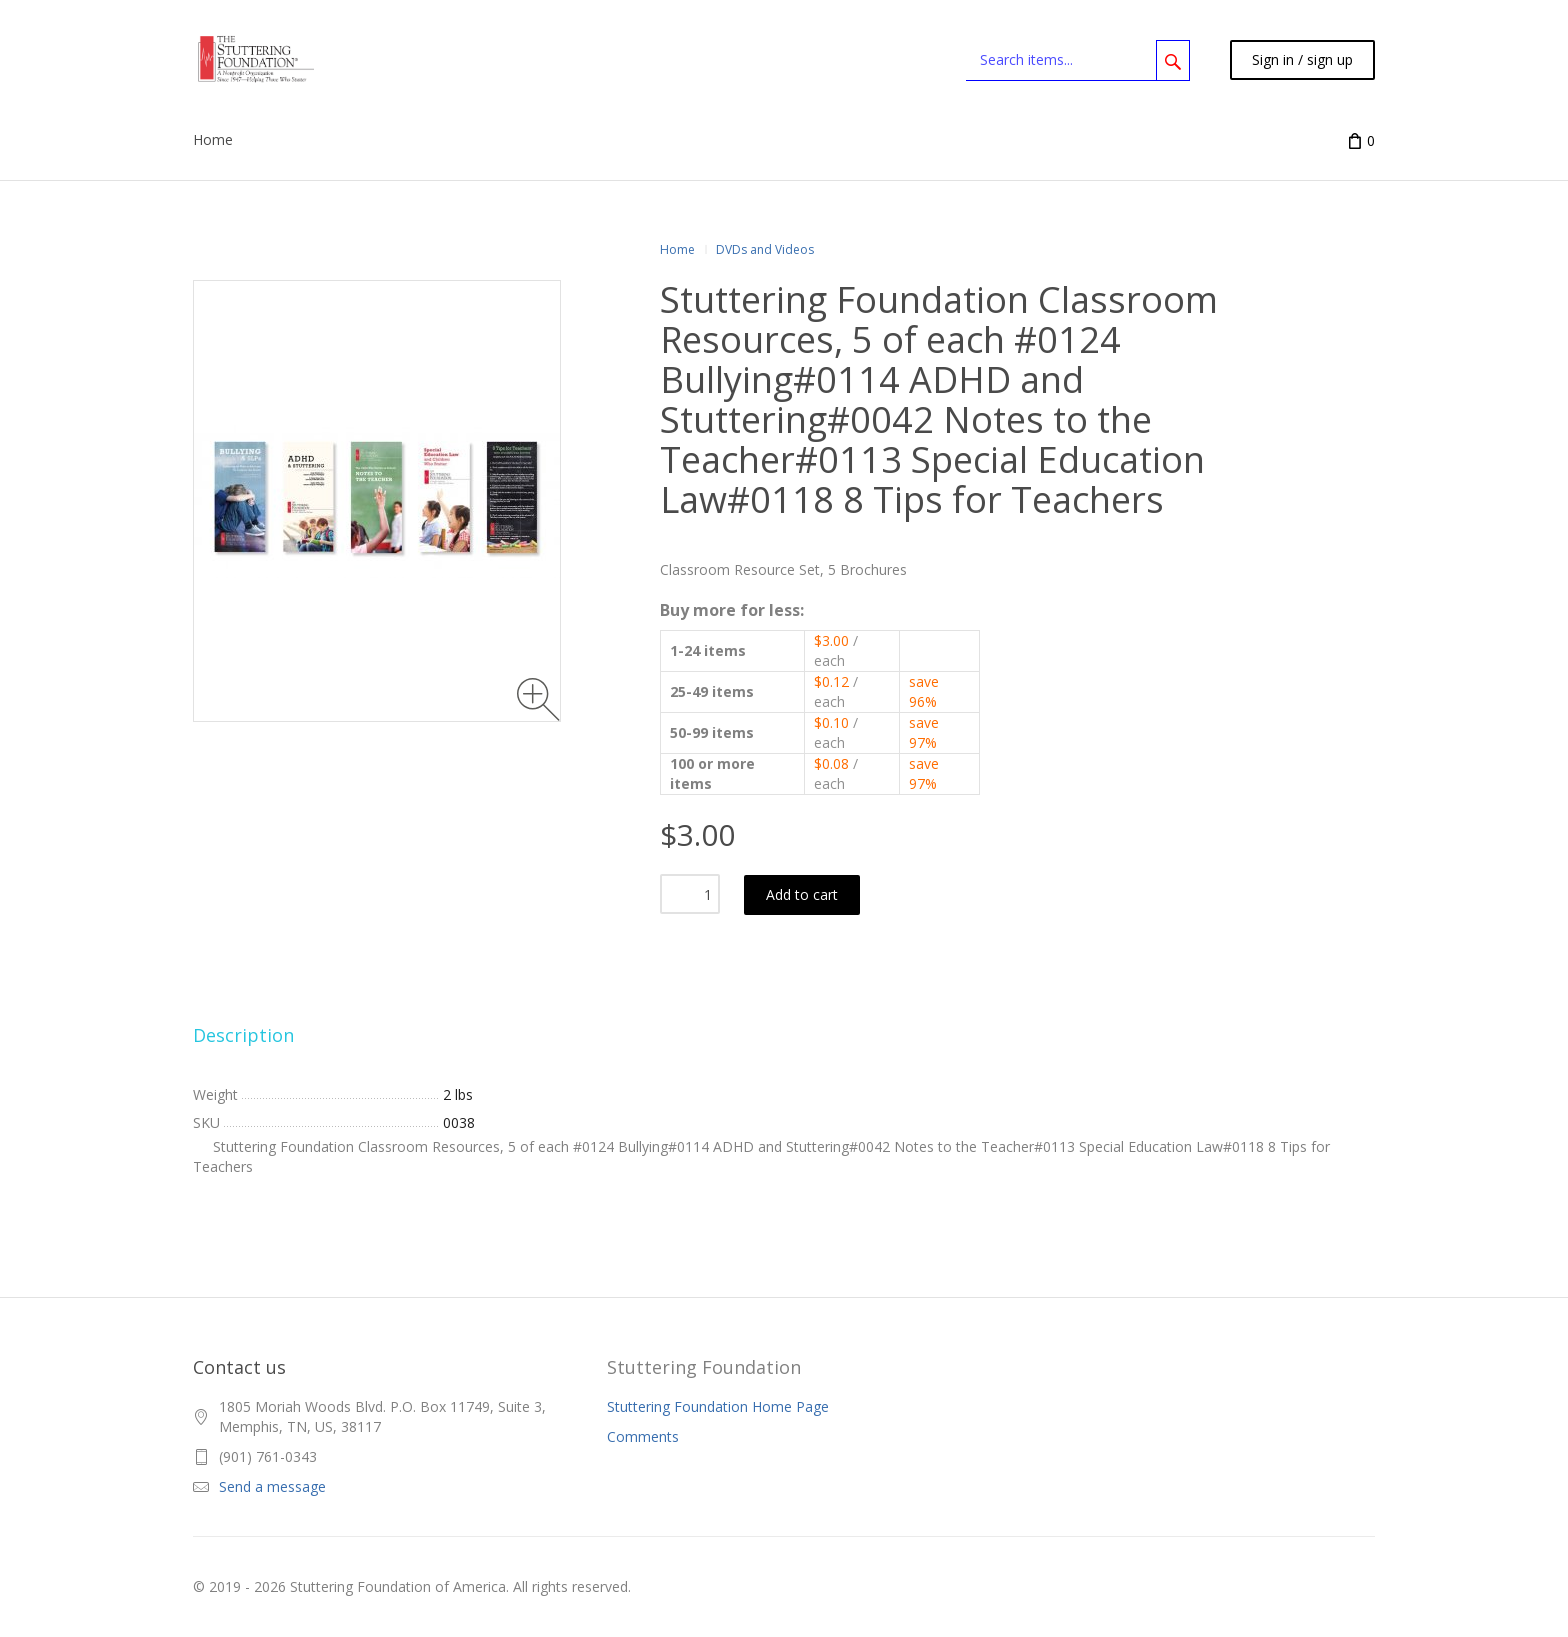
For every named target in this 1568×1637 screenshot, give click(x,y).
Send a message (272, 1486)
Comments (643, 1436)
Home (677, 249)
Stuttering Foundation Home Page (718, 1406)
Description (243, 1035)
